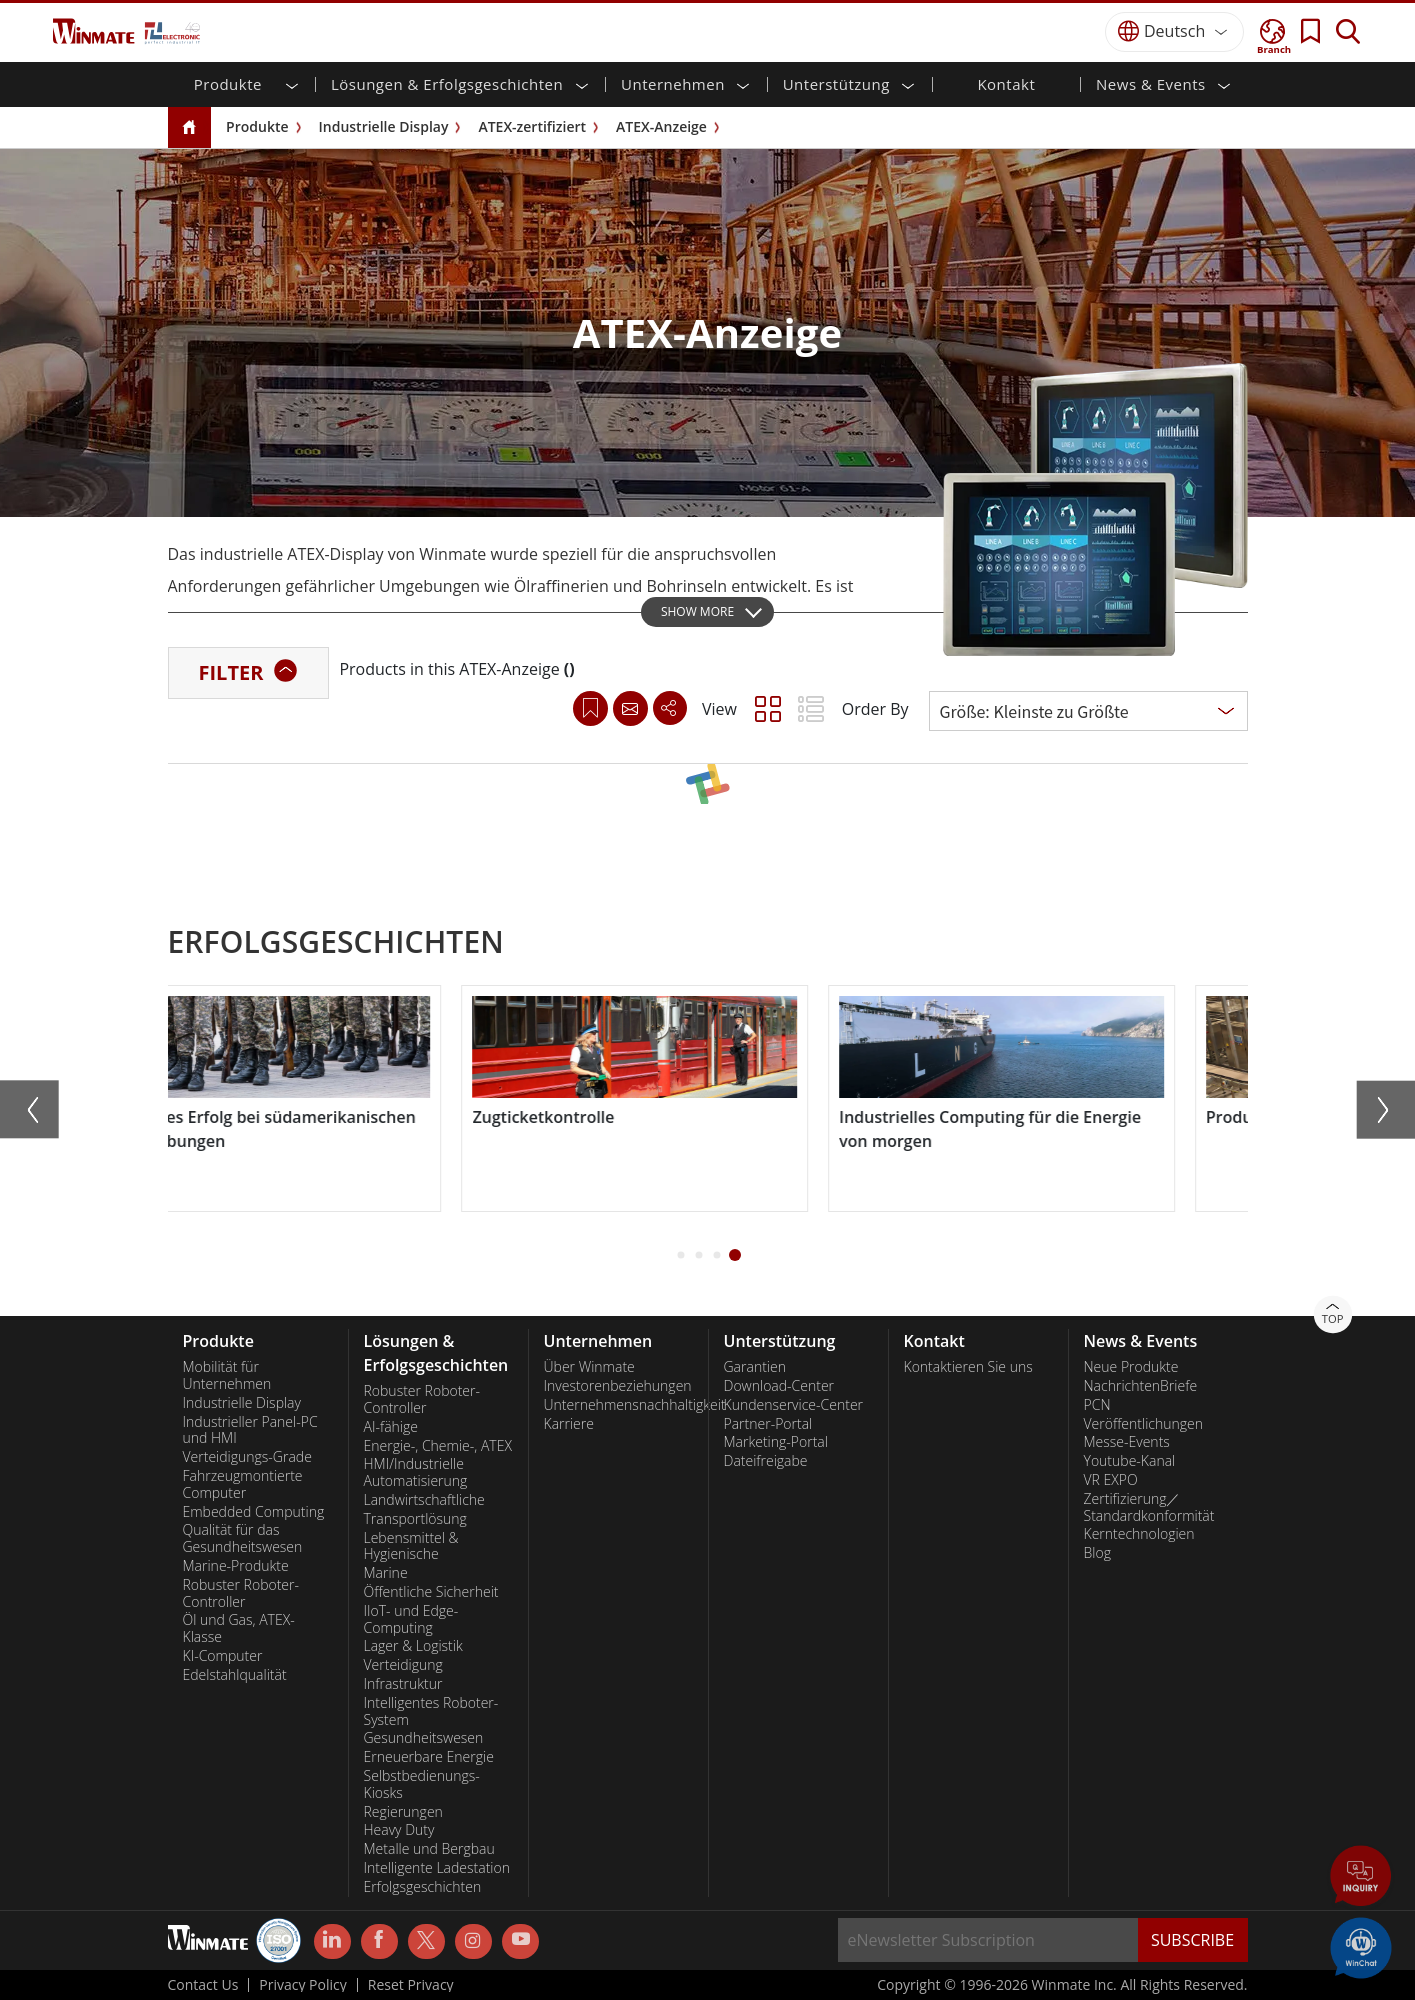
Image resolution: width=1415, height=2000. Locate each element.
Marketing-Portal (776, 1442)
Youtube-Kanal (1130, 1461)
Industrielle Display (384, 126)
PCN (1097, 1405)
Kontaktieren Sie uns (968, 1367)
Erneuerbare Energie (429, 1757)
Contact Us (203, 1985)
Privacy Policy (302, 1985)
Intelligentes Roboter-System (431, 1711)
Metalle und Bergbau (429, 1849)
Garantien (755, 1367)
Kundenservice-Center (794, 1405)
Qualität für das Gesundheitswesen (243, 1538)
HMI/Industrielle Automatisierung (416, 1472)
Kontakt (1006, 84)
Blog (1097, 1553)
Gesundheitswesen (424, 1738)
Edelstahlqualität (235, 1675)
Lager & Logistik (413, 1646)
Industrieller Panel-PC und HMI (250, 1430)
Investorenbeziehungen (618, 1386)
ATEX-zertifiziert (532, 126)
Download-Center (779, 1386)
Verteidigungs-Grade (247, 1457)
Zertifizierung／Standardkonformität (1149, 1507)
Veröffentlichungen (1143, 1424)
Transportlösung (415, 1519)
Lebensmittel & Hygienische (411, 1546)
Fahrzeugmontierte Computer (243, 1484)
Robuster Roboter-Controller (241, 1593)
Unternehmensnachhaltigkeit (618, 1405)
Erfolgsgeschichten (423, 1887)
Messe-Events (1127, 1442)
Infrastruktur (403, 1684)
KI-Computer (223, 1656)
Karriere (569, 1424)
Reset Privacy (411, 1985)
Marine (386, 1573)
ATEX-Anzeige (661, 126)
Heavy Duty (399, 1830)
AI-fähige (391, 1427)
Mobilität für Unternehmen (227, 1375)
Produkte (257, 126)
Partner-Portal (768, 1424)
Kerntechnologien (1139, 1534)
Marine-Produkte (236, 1566)
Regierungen (403, 1812)
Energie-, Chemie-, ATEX (438, 1446)
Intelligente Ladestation (437, 1868)
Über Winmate (589, 1367)
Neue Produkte (1131, 1367)
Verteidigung (403, 1665)
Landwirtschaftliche (424, 1500)
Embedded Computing (254, 1512)
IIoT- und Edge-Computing (411, 1619)
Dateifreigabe (766, 1461)
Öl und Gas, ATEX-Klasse (239, 1628)
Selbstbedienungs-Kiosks (422, 1784)
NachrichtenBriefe (1141, 1386)
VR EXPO (1111, 1480)
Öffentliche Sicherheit (431, 1592)
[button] (680, 1255)
